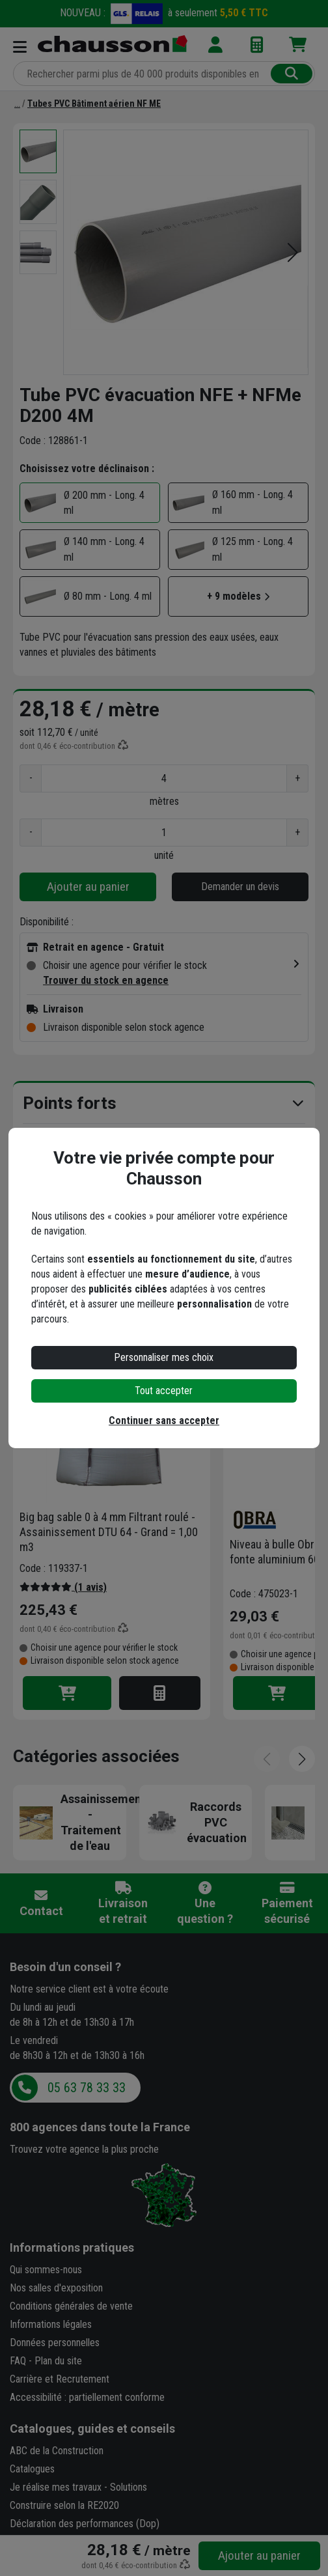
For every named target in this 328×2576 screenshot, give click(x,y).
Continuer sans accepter (164, 1420)
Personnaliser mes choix (163, 1357)
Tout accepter (164, 1390)
